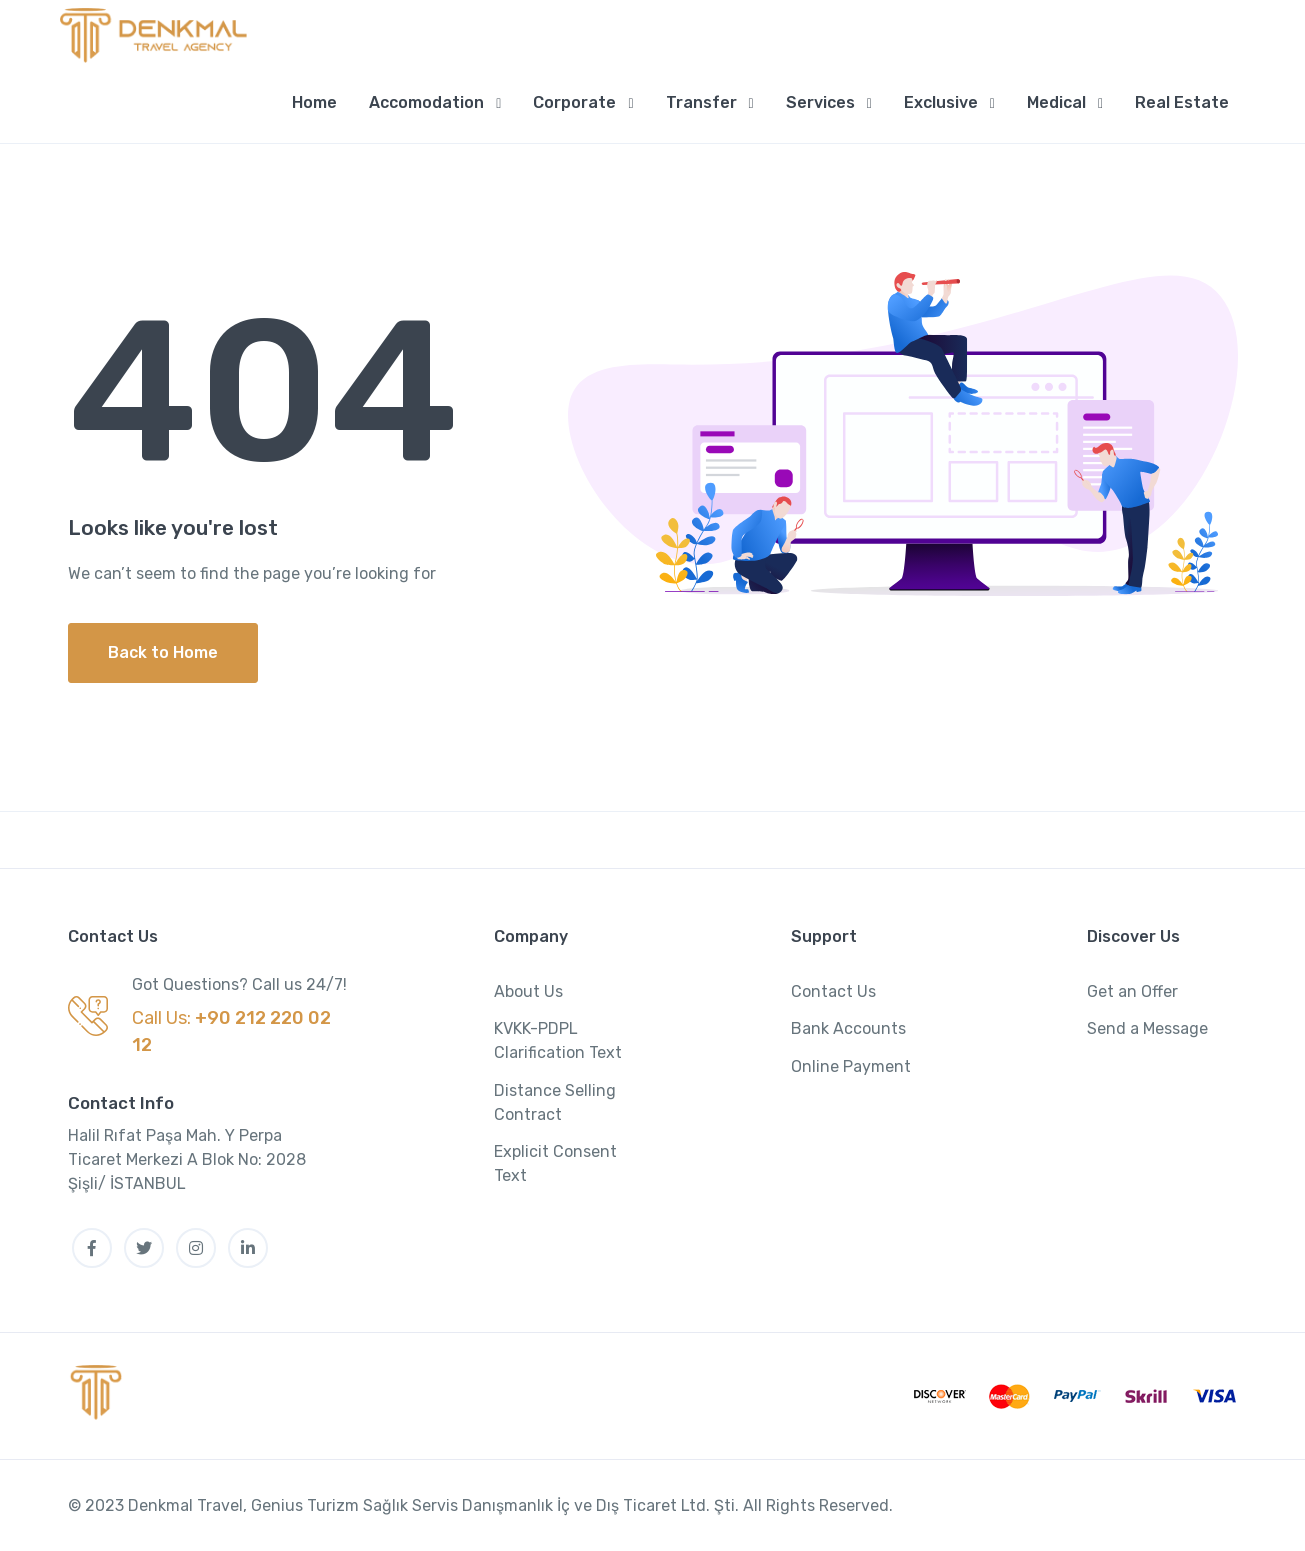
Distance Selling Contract (555, 1102)
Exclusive (941, 102)
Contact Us (833, 991)
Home (314, 102)
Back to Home (163, 652)
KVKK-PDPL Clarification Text (558, 1040)
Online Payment (851, 1066)
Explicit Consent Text (555, 1163)
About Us (528, 991)
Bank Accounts (848, 1028)
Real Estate (1182, 102)
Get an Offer (1132, 991)
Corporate (574, 102)
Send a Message (1147, 1028)
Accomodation (426, 102)
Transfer (701, 102)
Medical (1056, 102)
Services (820, 102)
